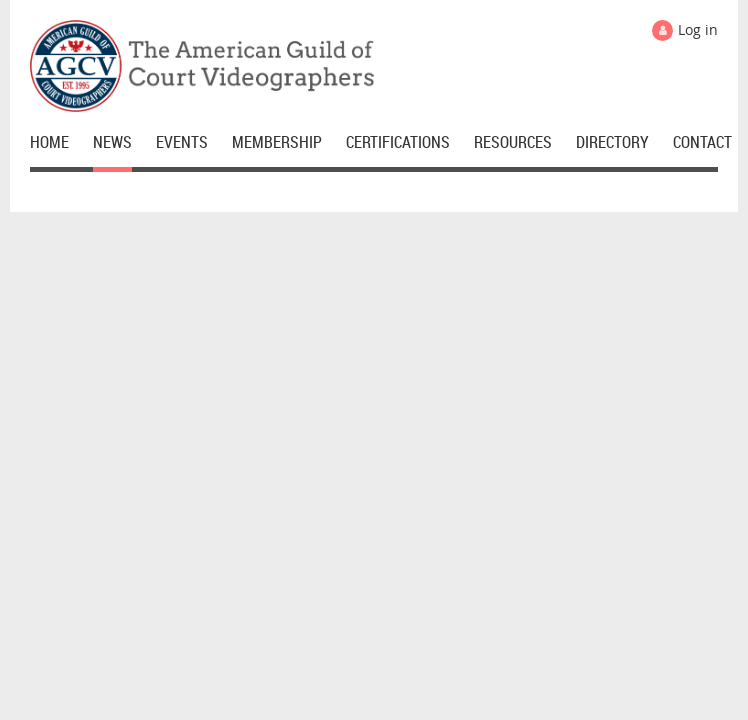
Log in (698, 29)
